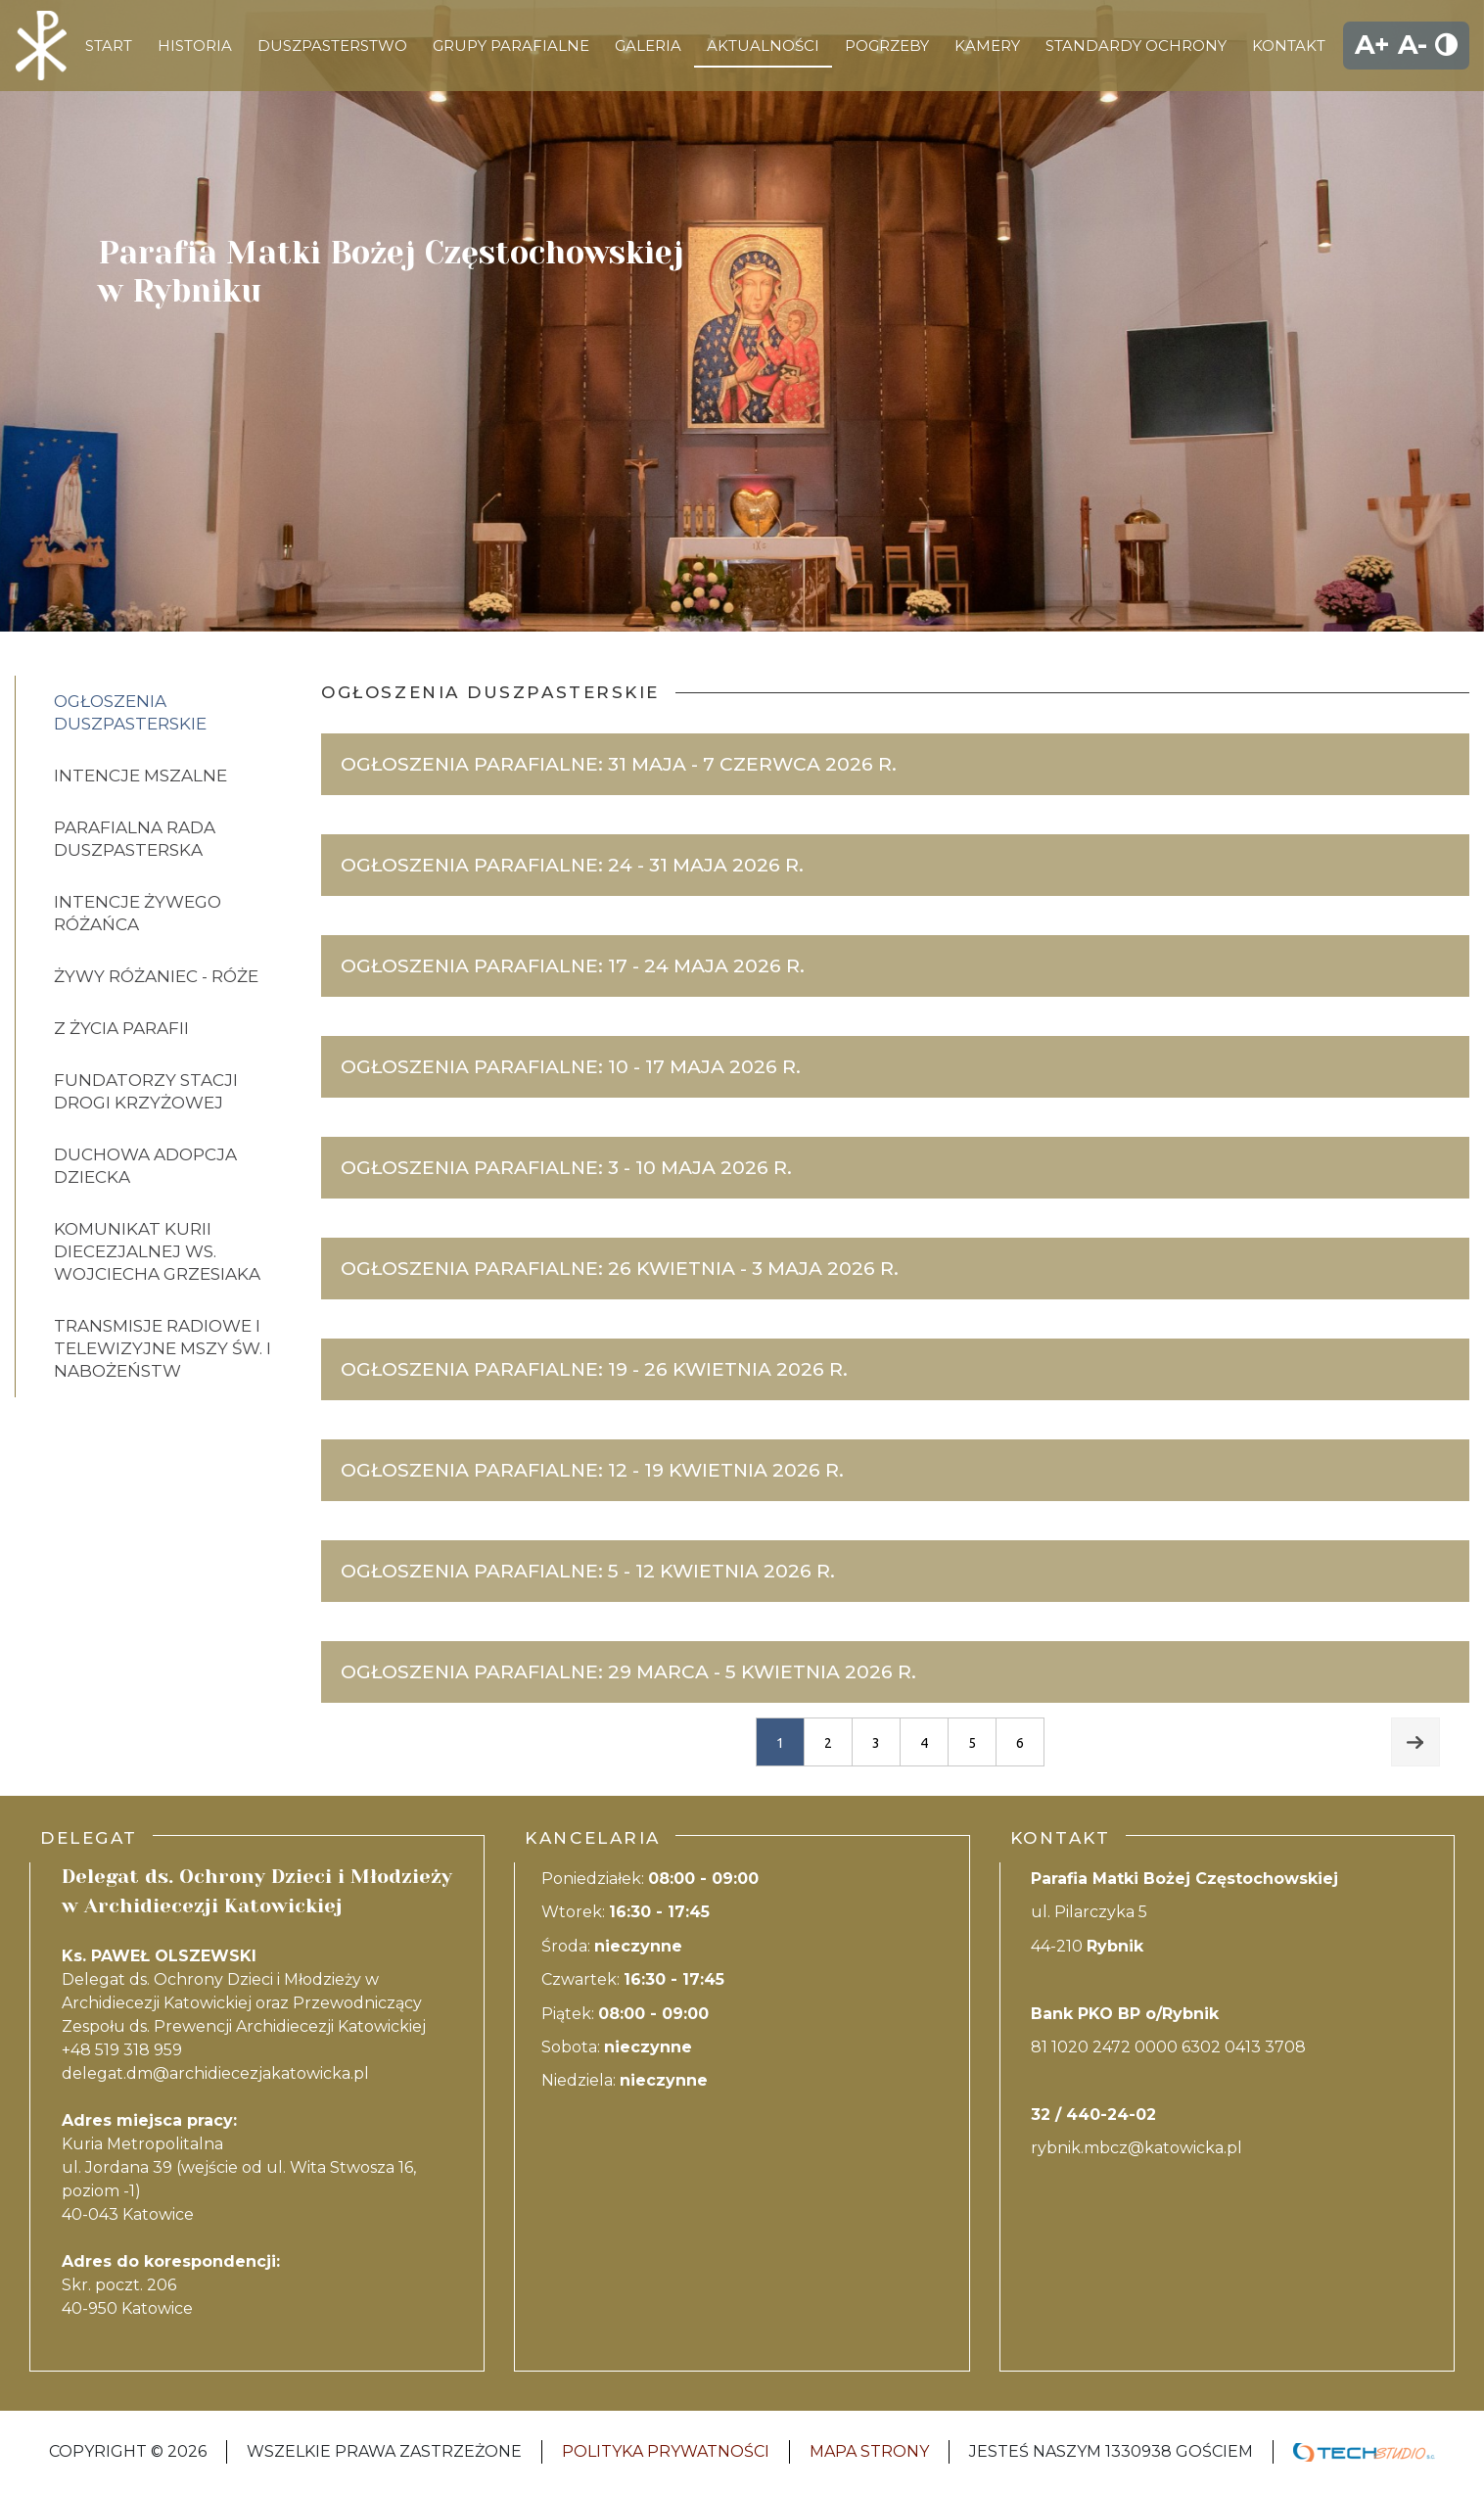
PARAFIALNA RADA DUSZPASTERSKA (134, 839)
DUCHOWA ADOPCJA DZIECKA (145, 1166)
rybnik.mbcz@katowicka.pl (1136, 2148)
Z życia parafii (121, 1028)
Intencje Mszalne (140, 775)
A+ (1372, 44)
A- (1412, 44)
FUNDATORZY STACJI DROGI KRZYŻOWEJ (146, 1091)
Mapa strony (869, 2451)
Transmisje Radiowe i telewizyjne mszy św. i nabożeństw (162, 1348)
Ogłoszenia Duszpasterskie (130, 712)
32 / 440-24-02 (1093, 2114)
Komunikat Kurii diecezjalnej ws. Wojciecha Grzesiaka (157, 1251)
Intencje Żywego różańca (137, 913)
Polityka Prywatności (665, 2451)
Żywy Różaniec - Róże (156, 976)
